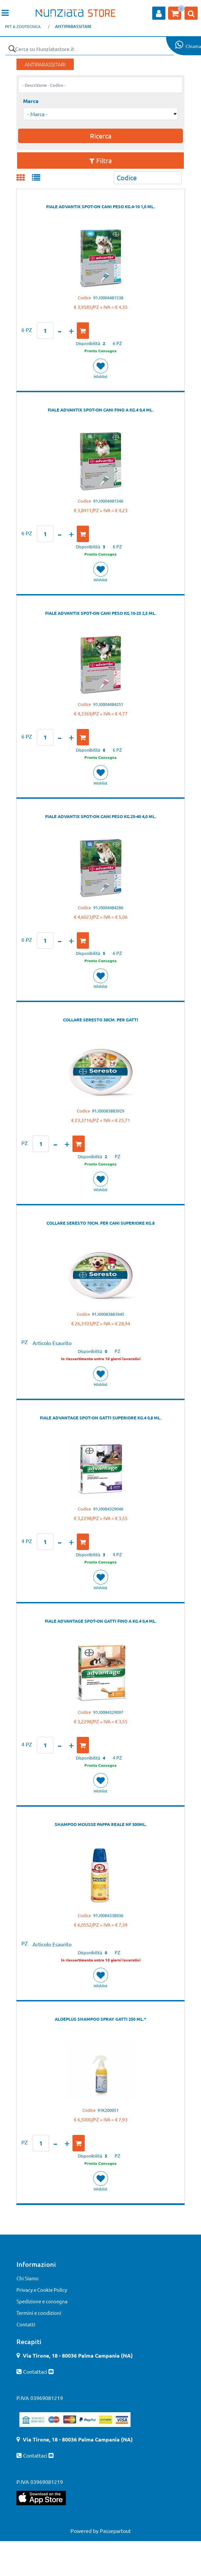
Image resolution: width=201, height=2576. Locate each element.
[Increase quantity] (71, 330)
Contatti (25, 2324)
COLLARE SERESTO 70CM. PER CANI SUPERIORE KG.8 (100, 1223)
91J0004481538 (108, 297)
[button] (11, 48)
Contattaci (35, 2371)
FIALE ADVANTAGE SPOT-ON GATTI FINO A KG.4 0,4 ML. (101, 1621)
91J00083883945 (108, 1314)
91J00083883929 (108, 1110)
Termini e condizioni (38, 2313)
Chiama (193, 46)
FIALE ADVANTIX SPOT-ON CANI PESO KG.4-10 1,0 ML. (100, 206)
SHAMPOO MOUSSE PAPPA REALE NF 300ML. (101, 1824)
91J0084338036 (108, 1915)
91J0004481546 (108, 501)
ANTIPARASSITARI (73, 26)
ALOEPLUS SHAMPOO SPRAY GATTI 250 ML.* (100, 2019)
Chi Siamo (27, 2278)
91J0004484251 (108, 704)
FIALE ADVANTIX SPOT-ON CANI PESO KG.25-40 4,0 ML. (100, 816)
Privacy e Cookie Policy (41, 2290)
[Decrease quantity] (59, 330)
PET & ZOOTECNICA (23, 26)
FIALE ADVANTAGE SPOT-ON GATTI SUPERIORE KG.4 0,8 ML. (100, 1417)
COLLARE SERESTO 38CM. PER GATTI (100, 1019)
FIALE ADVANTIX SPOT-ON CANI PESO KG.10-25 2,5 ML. (100, 613)
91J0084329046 (108, 1509)
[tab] (24, 178)
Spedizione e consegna (42, 2301)
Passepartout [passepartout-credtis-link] (115, 2530)
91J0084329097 (108, 1712)
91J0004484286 (108, 907)
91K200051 (108, 2110)
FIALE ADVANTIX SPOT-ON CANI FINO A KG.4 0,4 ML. (101, 410)
